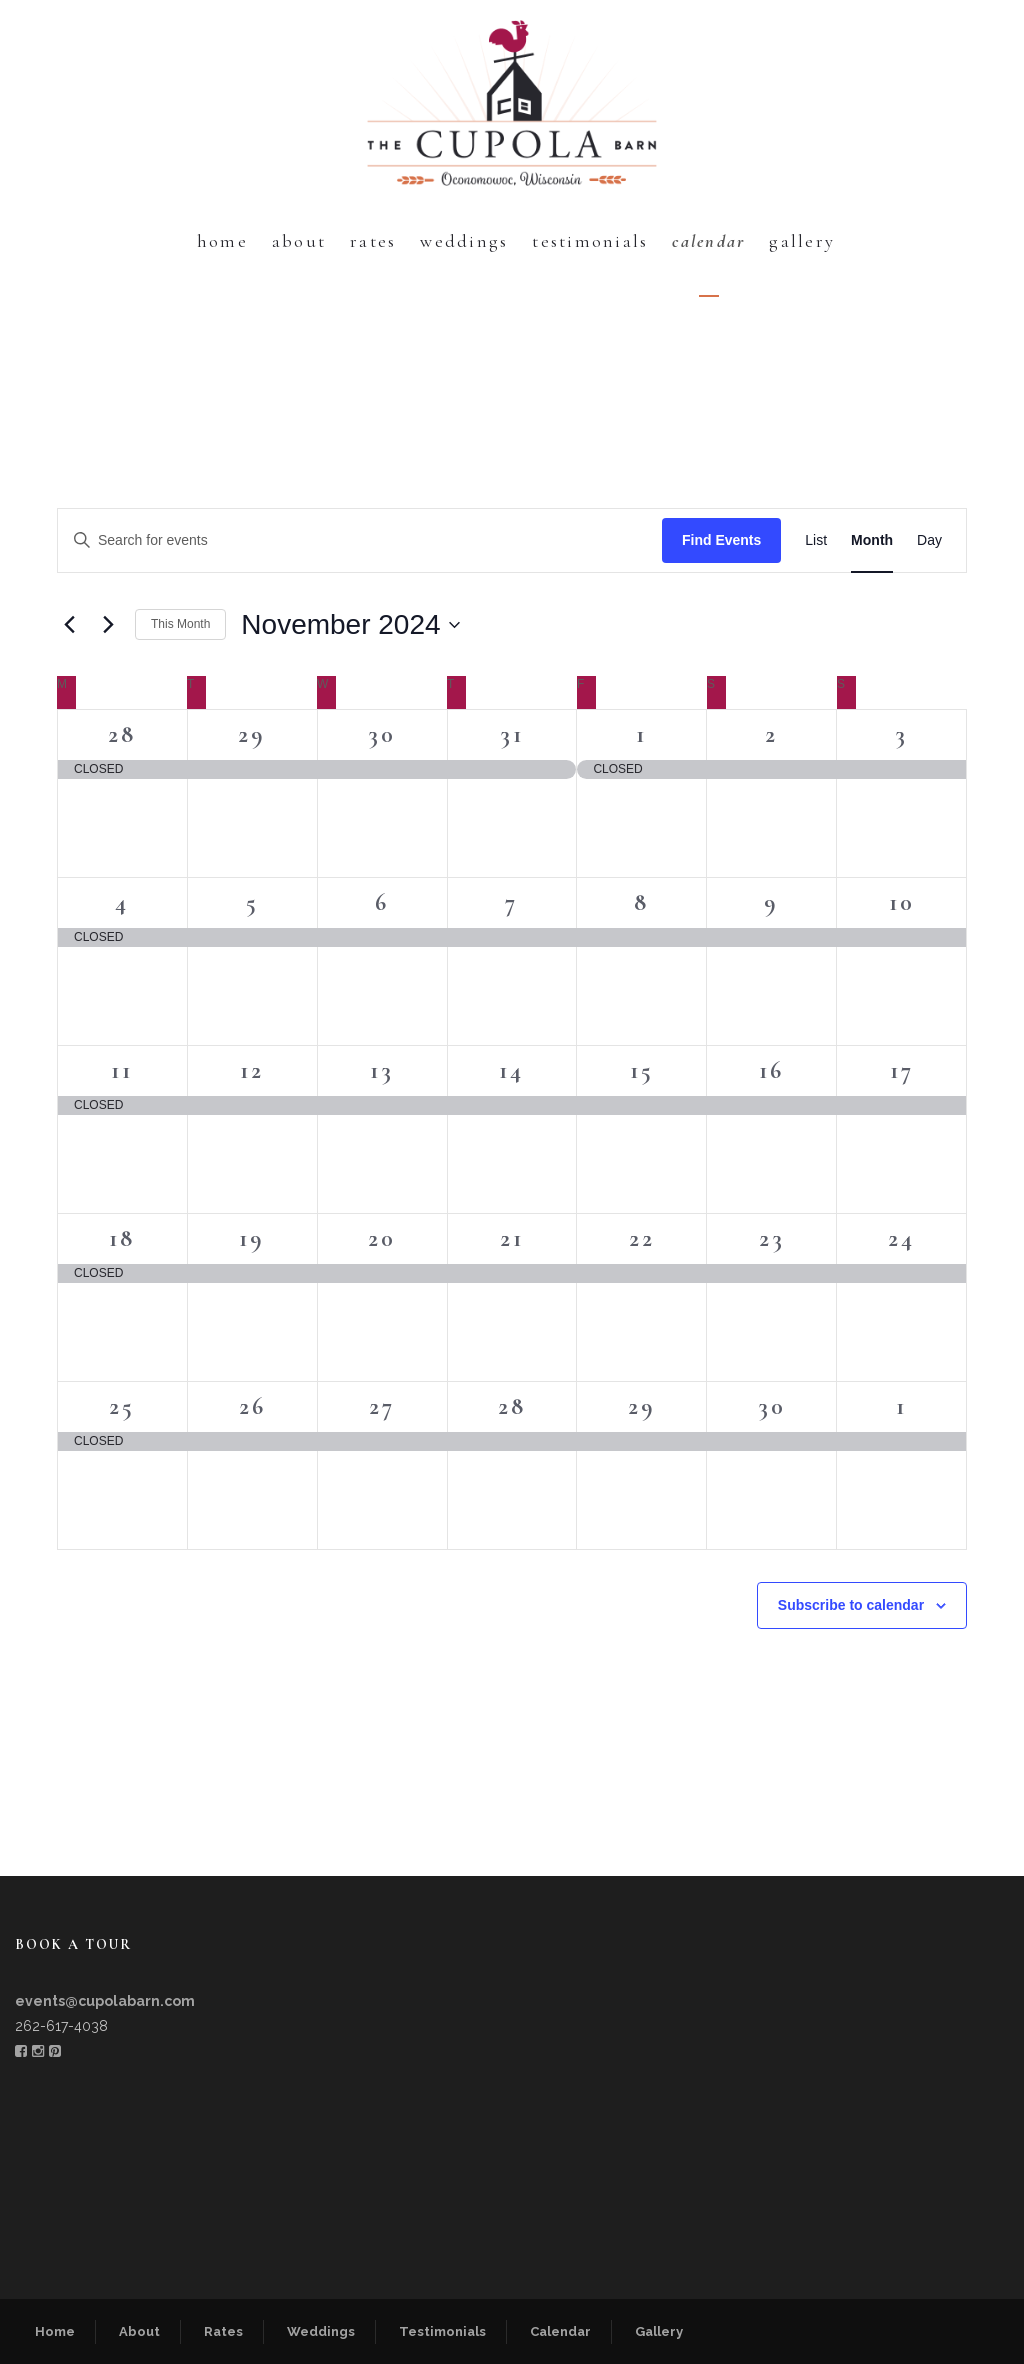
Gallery (802, 241)
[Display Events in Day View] (929, 540)
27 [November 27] (382, 1406)
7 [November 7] (511, 902)
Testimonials (590, 241)
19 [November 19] (252, 1238)
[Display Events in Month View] (872, 540)
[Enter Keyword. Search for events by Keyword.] (360, 540)
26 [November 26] (252, 1406)
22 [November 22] (642, 1238)
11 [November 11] (122, 1070)
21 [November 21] (512, 1238)
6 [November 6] (382, 902)
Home (222, 241)
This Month (180, 624)
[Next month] (108, 625)
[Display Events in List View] (816, 540)
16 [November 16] (771, 1070)
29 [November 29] (642, 1406)
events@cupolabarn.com (105, 2001)
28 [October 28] (122, 734)
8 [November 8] (641, 902)
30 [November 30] (772, 1406)
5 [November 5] (252, 902)
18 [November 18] (122, 1238)
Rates (373, 241)
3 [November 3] (901, 734)
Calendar (708, 241)
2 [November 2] (771, 734)
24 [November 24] (901, 1238)
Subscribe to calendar (851, 1605)
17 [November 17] (902, 1070)
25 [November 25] (122, 1406)
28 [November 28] (512, 1406)
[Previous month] (69, 625)
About (299, 241)
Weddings (464, 241)
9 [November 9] (771, 902)
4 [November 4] (122, 902)
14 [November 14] (511, 1070)
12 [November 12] (252, 1070)
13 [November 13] (382, 1070)
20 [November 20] (382, 1238)
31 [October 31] (512, 734)
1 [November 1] (641, 734)
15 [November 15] (642, 1070)
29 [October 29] (252, 734)
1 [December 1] (901, 1406)
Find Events (721, 540)
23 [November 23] (772, 1238)
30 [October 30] (382, 734)
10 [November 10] (902, 902)
